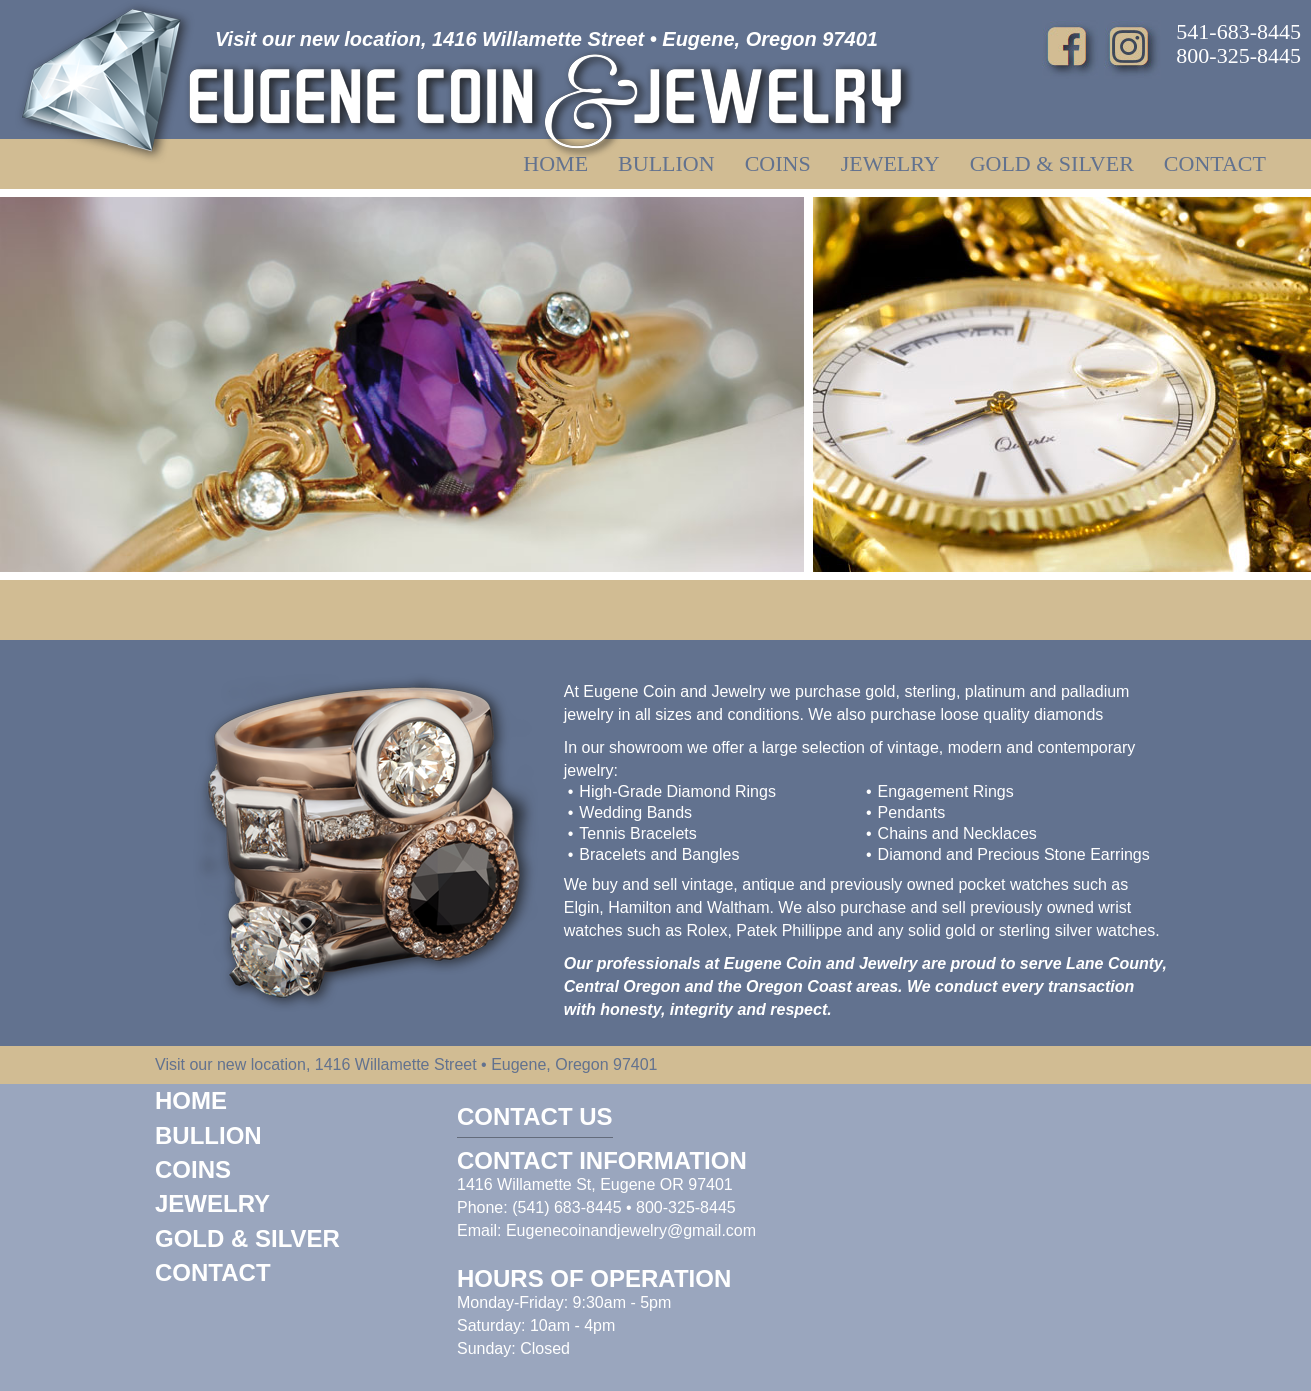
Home (555, 163)
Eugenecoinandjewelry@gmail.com (631, 1230)
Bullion (666, 163)
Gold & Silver (1052, 163)
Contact (1215, 163)
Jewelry (890, 163)
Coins (778, 163)
